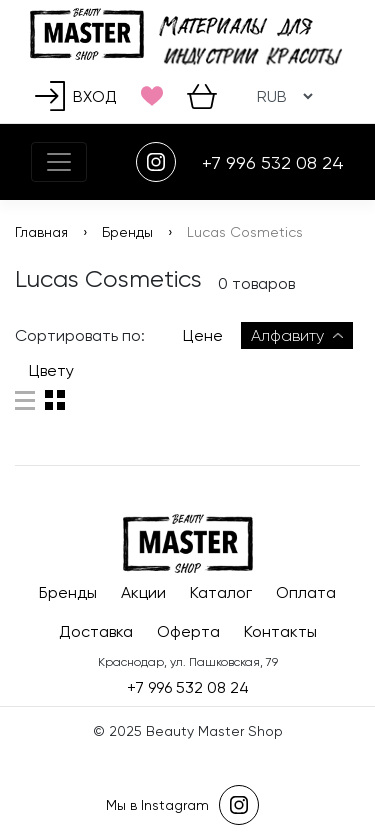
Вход (76, 96)
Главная (41, 232)
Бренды (127, 232)
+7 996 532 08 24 (273, 162)
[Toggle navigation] (59, 162)
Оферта (188, 631)
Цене (203, 335)
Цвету (51, 370)
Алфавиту (297, 335)
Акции (143, 592)
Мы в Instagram (182, 805)
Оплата (306, 592)
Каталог (221, 592)
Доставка (96, 631)
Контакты (280, 631)
